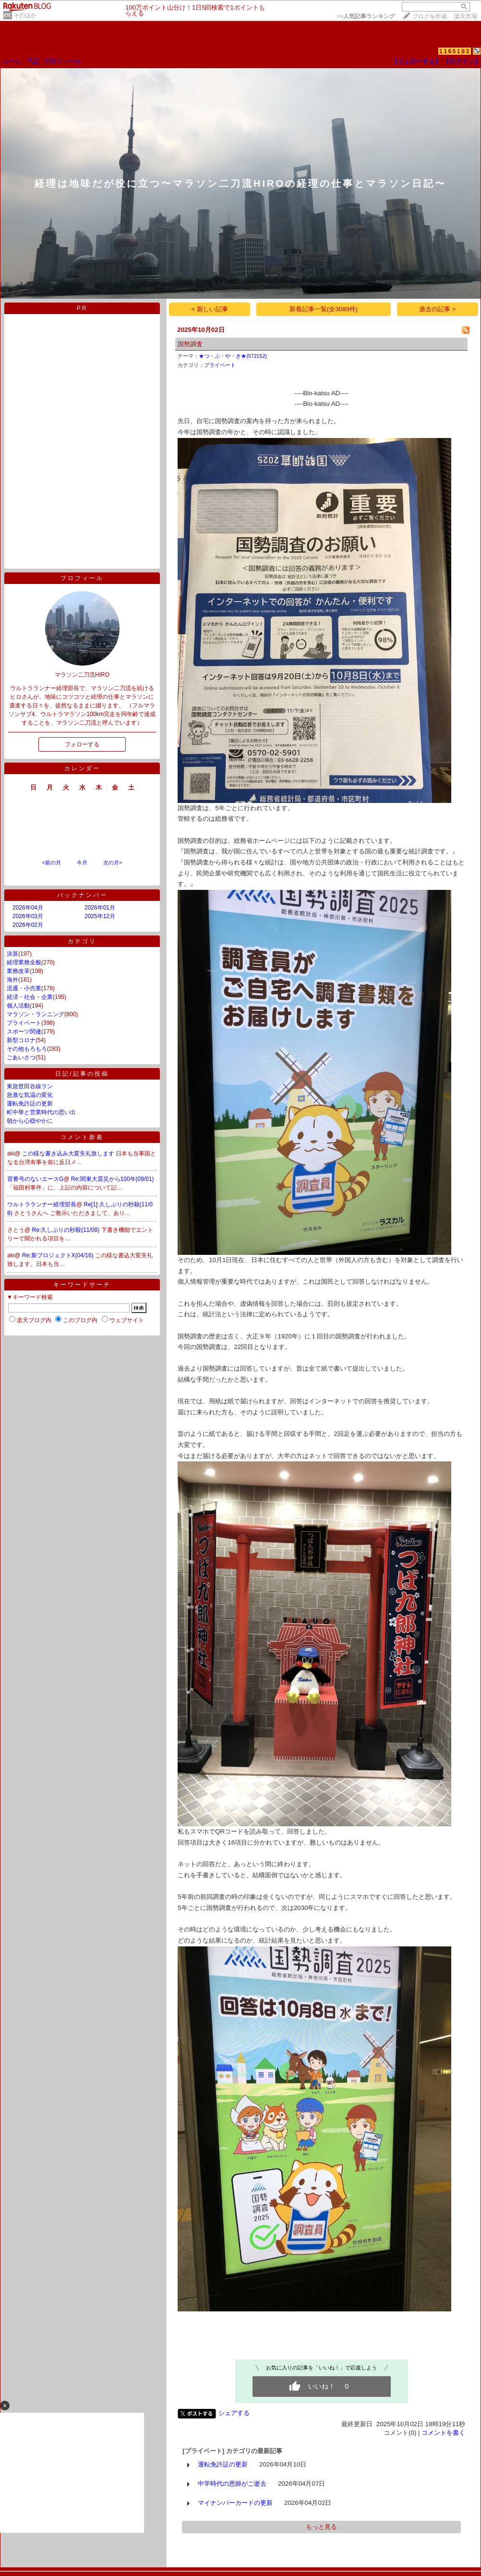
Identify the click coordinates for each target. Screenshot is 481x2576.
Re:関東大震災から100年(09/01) (112, 1179)
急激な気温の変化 (30, 1095)
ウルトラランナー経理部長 (41, 1204)
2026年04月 (27, 907)
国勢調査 (190, 344)
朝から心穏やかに (30, 1121)
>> (366, 16)
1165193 (454, 51)
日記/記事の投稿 (81, 1073)
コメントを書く (443, 2432)
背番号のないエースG (35, 1179)
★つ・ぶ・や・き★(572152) (233, 356)
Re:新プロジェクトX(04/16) (58, 1255)
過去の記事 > (437, 309)
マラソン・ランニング (35, 1014)
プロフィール (62, 61)
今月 (82, 862)
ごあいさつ (21, 1057)
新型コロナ (21, 1040)
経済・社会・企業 (30, 997)
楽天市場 (465, 16)
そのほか (24, 15)
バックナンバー (82, 895)
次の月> (112, 862)
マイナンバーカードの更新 (235, 2502)
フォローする (82, 744)
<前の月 (51, 862)
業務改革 (18, 971)
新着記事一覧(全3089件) (323, 309)
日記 (32, 61)
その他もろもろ (27, 1048)
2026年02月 (27, 925)
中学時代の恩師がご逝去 (232, 2483)
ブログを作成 (429, 16)
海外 (12, 979)
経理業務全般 (24, 962)
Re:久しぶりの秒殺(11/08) (66, 1230)
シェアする (234, 2413)
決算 (12, 953)
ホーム (11, 61)
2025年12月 (99, 916)
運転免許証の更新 (30, 1103)
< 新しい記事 (210, 309)
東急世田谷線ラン (30, 1086)
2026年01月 (99, 907)
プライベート (24, 1023)
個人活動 (18, 1005)
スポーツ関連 (24, 1031)
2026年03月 (27, 916)
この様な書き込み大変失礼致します (69, 1153)
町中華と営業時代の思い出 (41, 1112)
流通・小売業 (24, 988)
